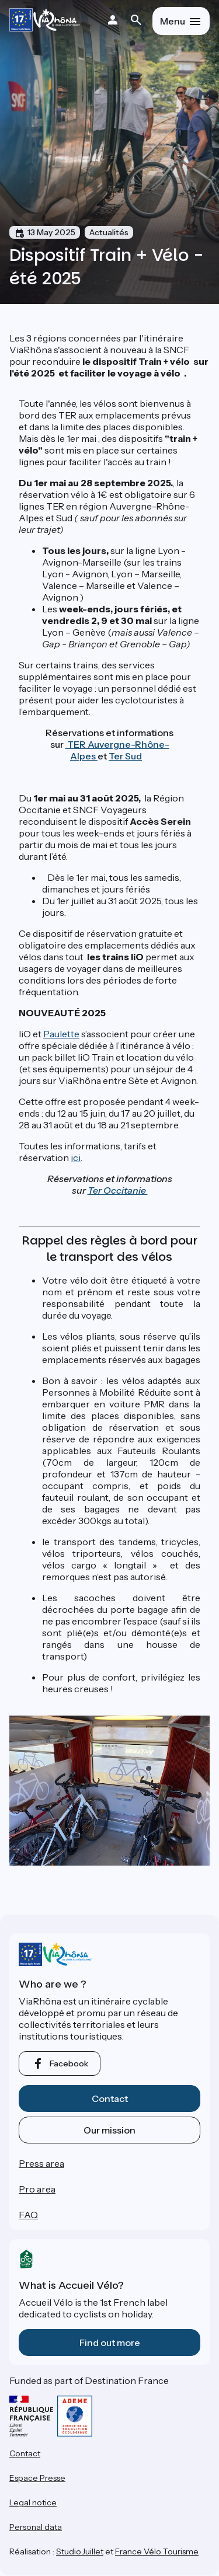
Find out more (109, 2342)
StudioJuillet (79, 2551)
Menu (172, 21)
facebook (69, 2063)
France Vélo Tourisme (157, 2551)
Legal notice (33, 2502)
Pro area (37, 2189)
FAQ (28, 2215)
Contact (110, 2098)
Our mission (109, 2130)
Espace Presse (37, 2478)
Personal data (35, 2527)
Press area (41, 2163)
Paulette (61, 1034)
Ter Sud (125, 756)
